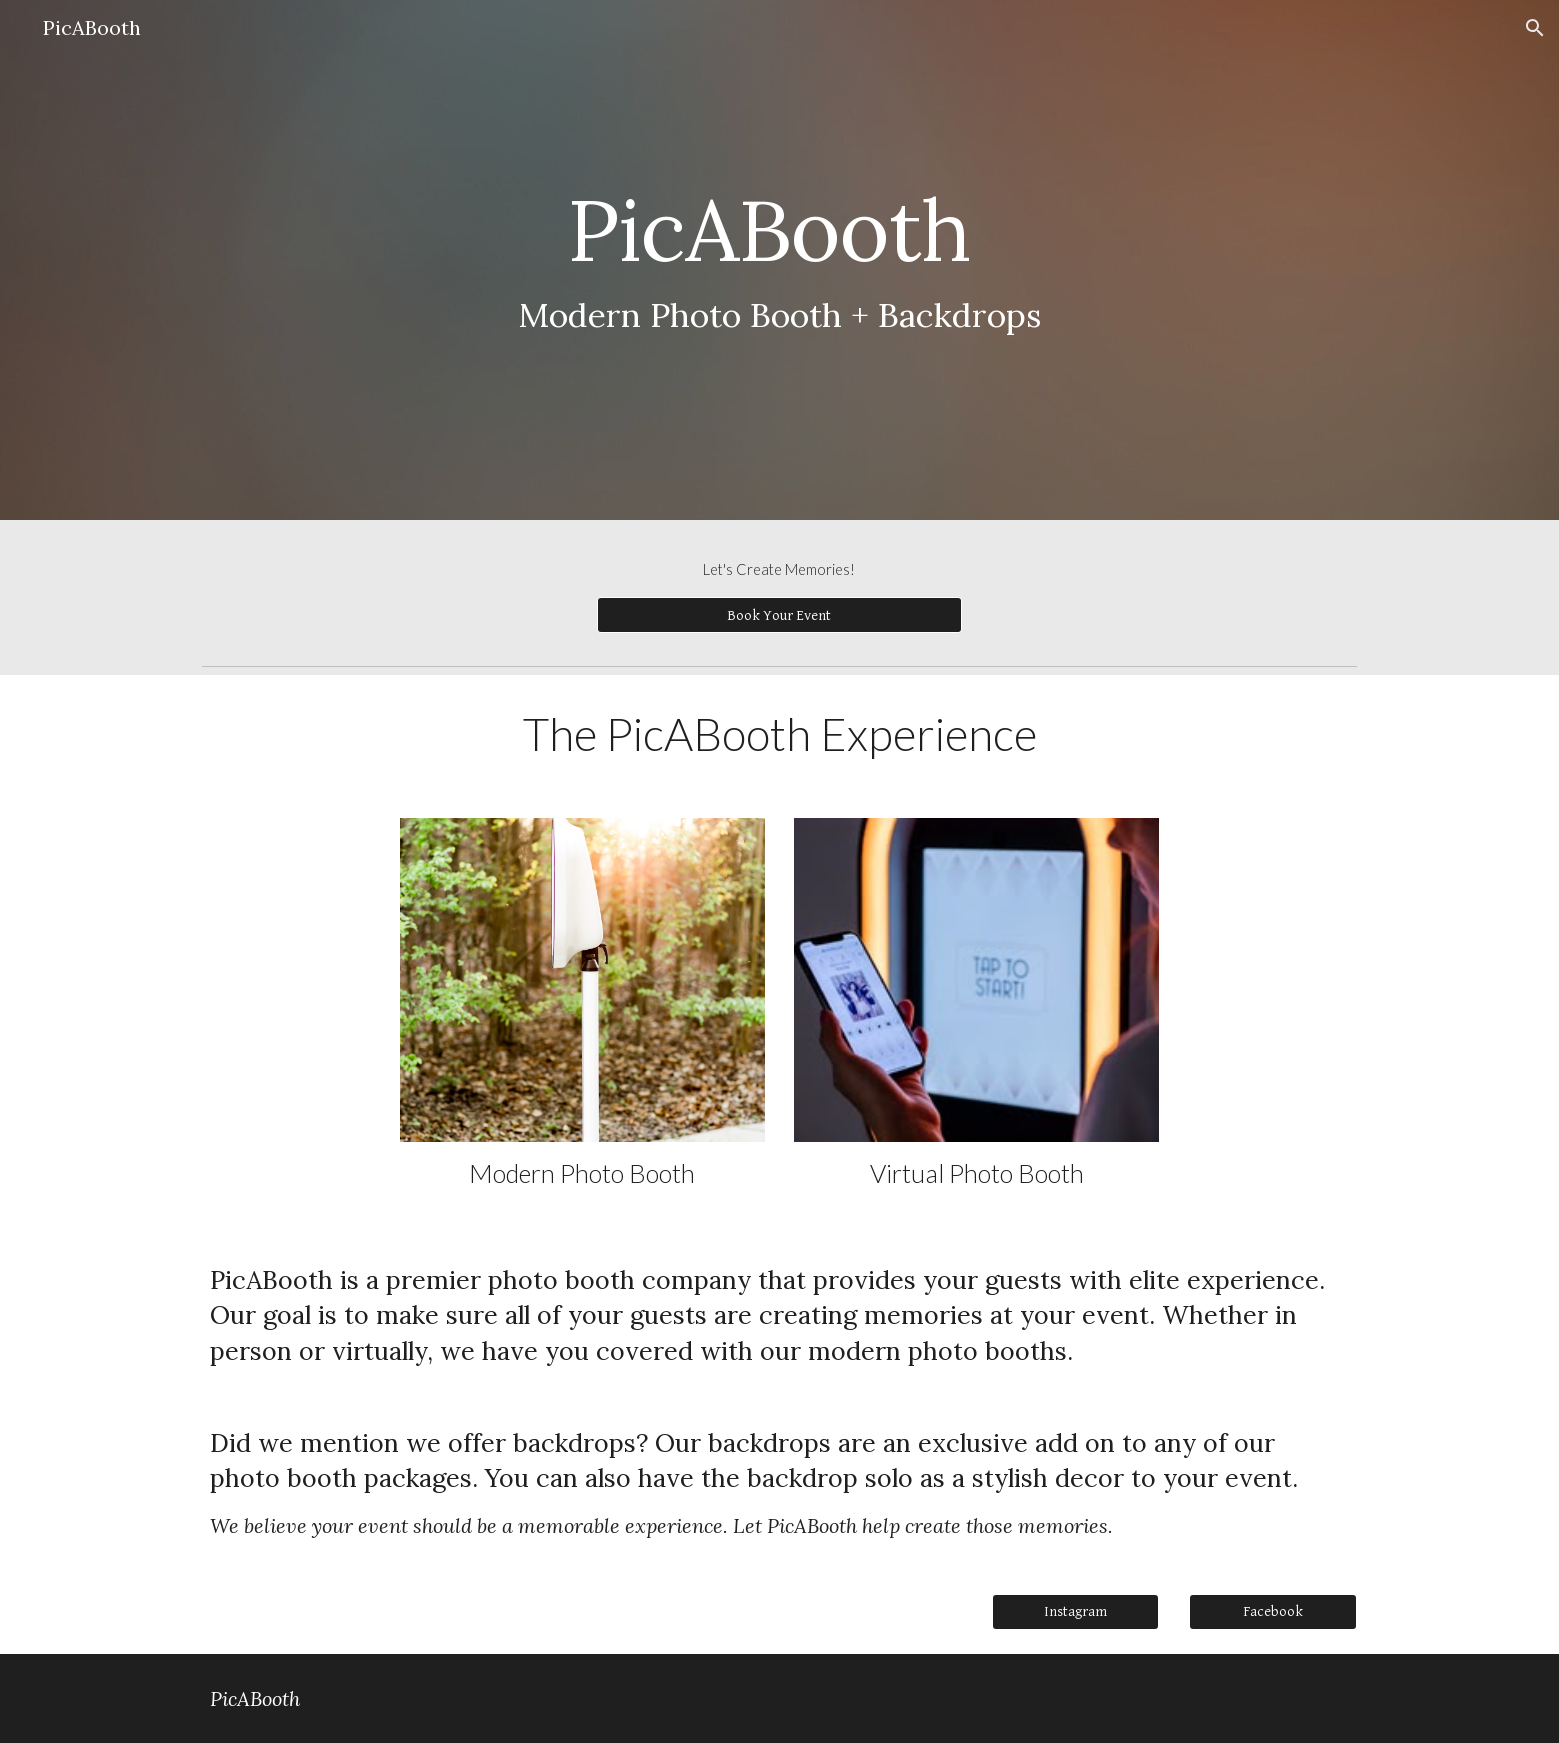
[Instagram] (1076, 1611)
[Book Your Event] (779, 615)
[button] (1535, 28)
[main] (779, 260)
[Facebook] (1273, 1611)
